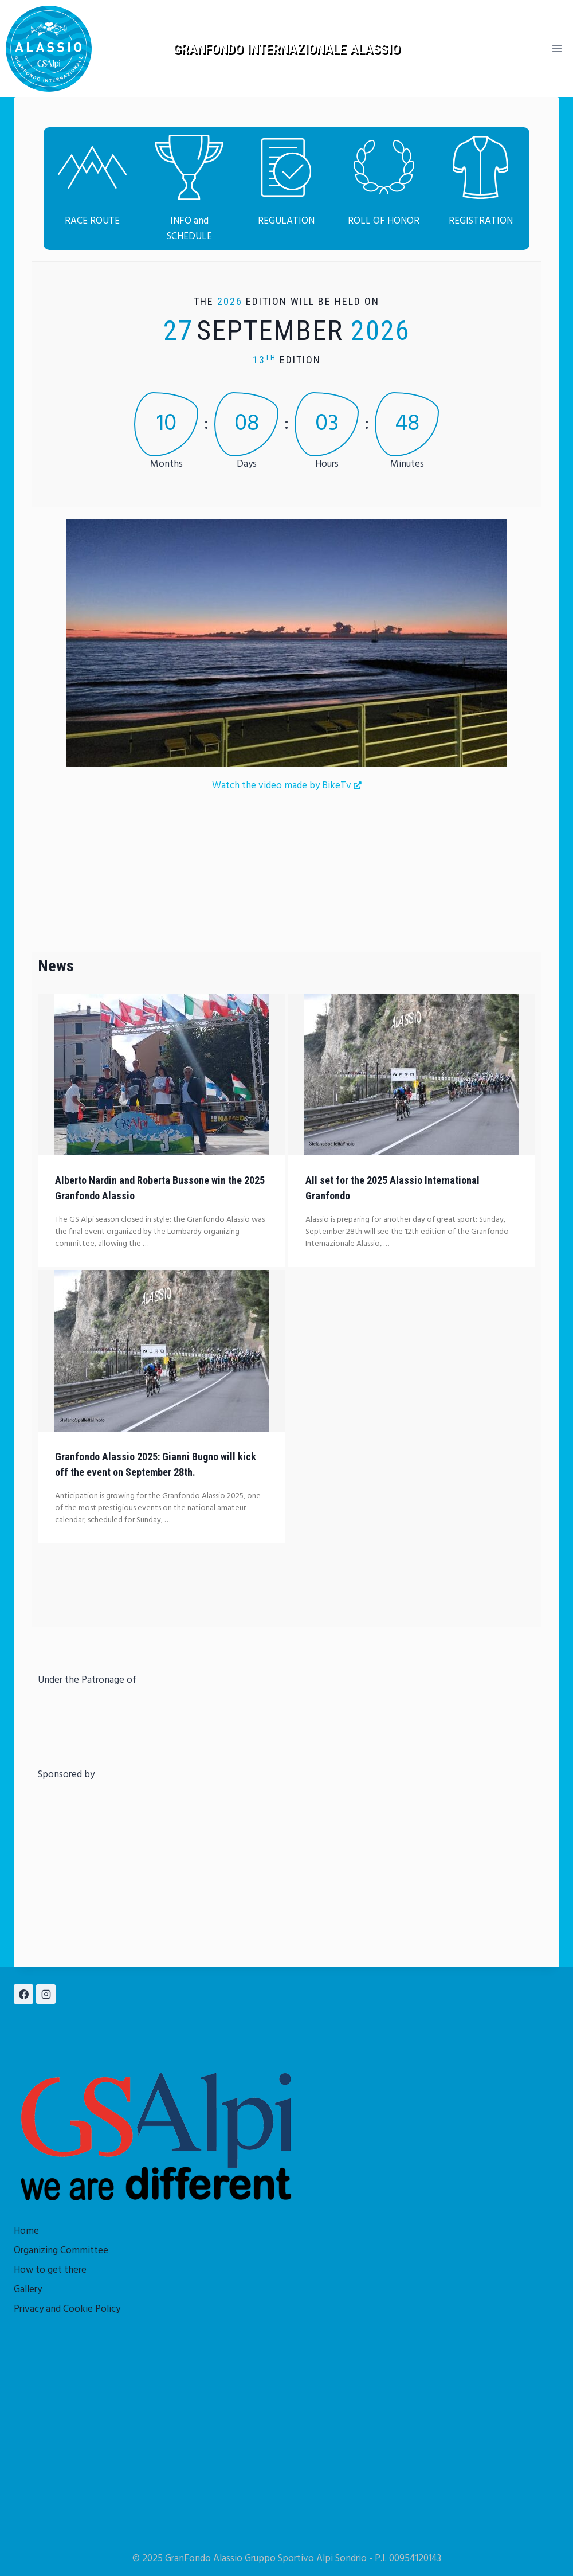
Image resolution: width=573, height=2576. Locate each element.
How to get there (50, 2270)
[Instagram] (46, 1994)
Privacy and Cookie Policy (67, 2309)
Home (26, 2231)
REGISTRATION (481, 221)
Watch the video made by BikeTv (287, 785)
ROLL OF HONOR (383, 221)
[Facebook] (23, 1994)
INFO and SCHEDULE (189, 228)
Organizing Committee (61, 2250)
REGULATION (286, 221)
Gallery (28, 2289)
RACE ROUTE (92, 221)
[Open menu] (556, 48)
